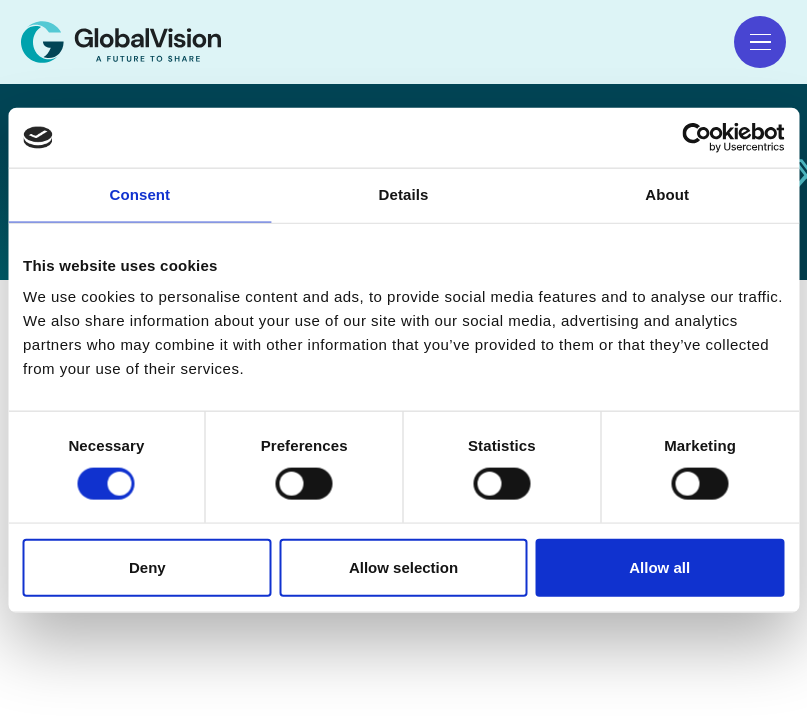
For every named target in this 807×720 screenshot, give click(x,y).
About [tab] (667, 194)
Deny (147, 566)
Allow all (659, 566)
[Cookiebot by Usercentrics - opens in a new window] (696, 138)
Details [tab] (404, 194)
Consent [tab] (139, 194)
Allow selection (403, 566)
